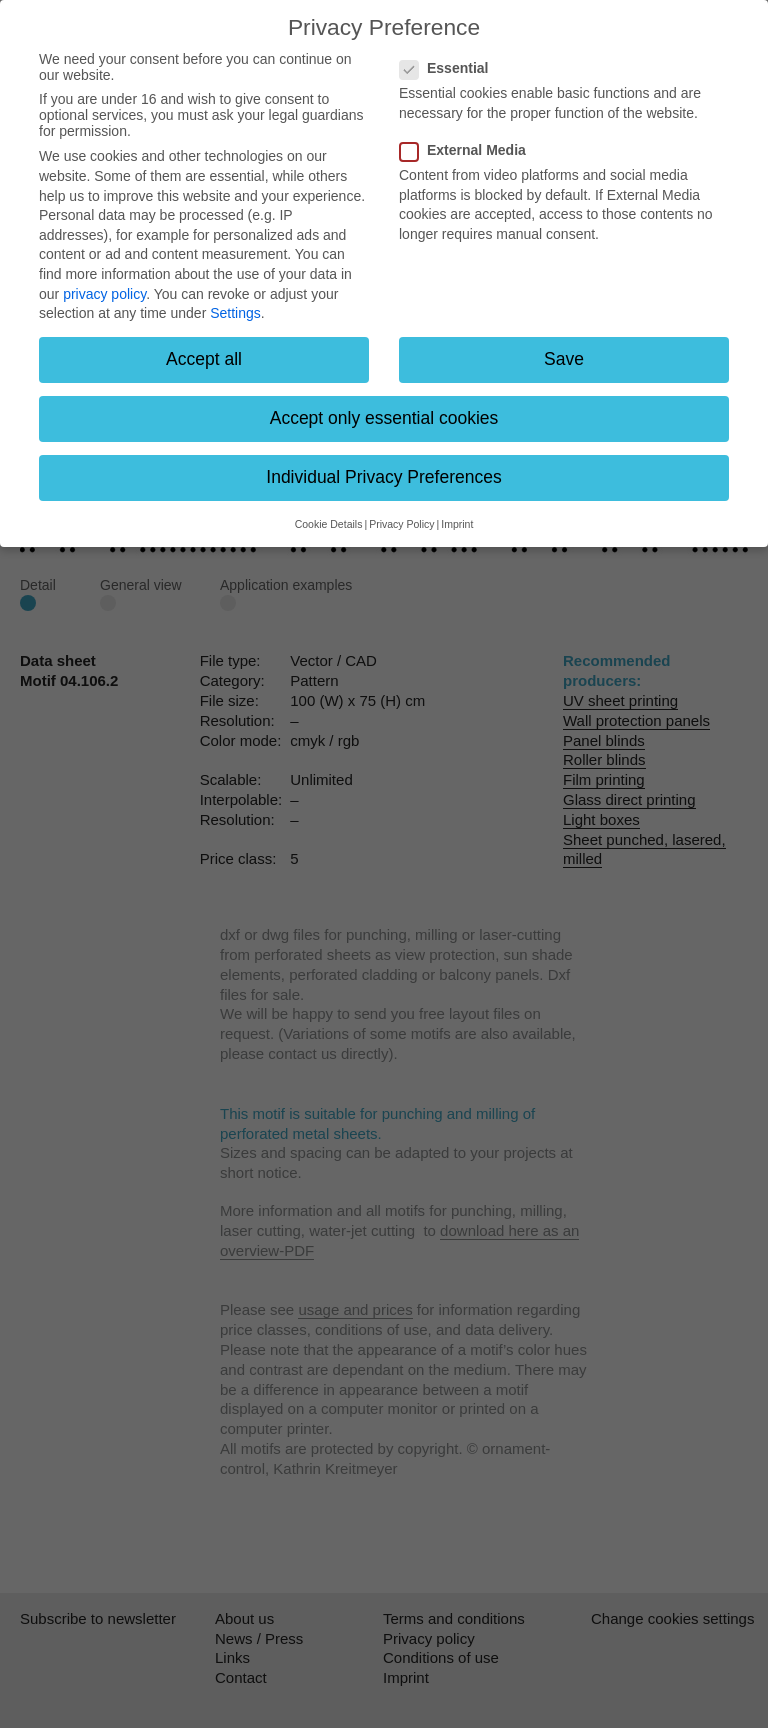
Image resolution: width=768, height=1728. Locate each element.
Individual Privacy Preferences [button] (383, 477)
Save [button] (564, 359)
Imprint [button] (457, 524)
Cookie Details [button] (329, 524)
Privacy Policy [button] (401, 524)
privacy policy (104, 294)
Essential (450, 68)
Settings (235, 313)
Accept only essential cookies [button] (384, 418)
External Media (469, 150)
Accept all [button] (204, 359)
